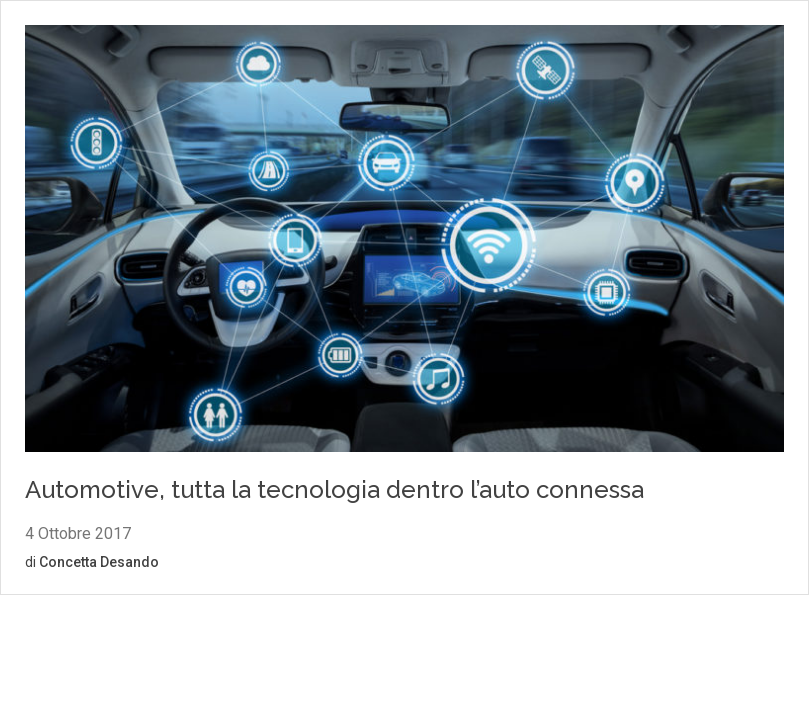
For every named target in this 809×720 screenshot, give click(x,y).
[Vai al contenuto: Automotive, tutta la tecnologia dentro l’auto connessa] (404, 241)
